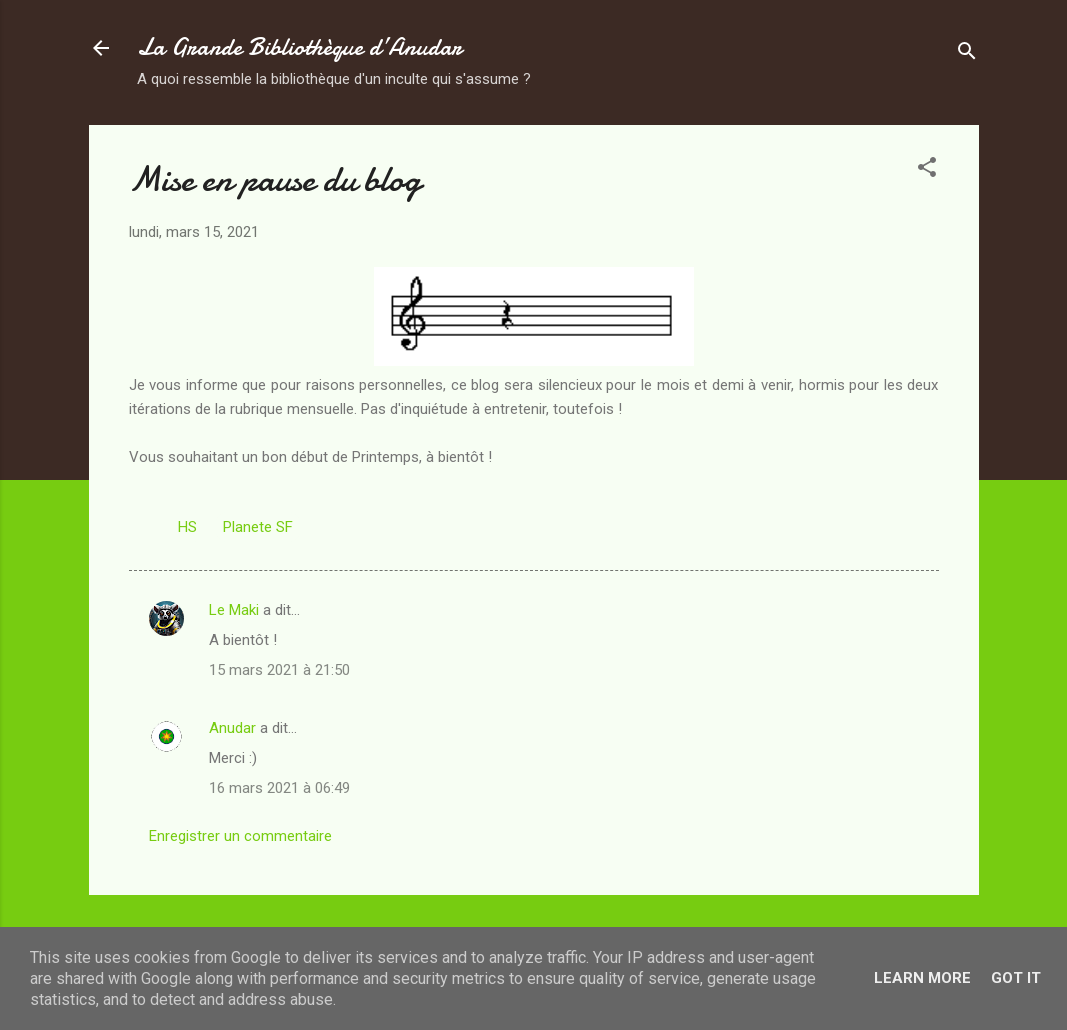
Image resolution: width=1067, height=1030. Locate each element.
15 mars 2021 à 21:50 (279, 670)
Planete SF (258, 527)
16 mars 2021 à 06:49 (279, 788)
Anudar (232, 728)
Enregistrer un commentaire (240, 836)
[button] (927, 170)
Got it (1016, 978)
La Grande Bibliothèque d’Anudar (299, 47)
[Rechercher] (967, 54)
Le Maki (234, 610)
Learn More (922, 978)
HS (187, 527)
